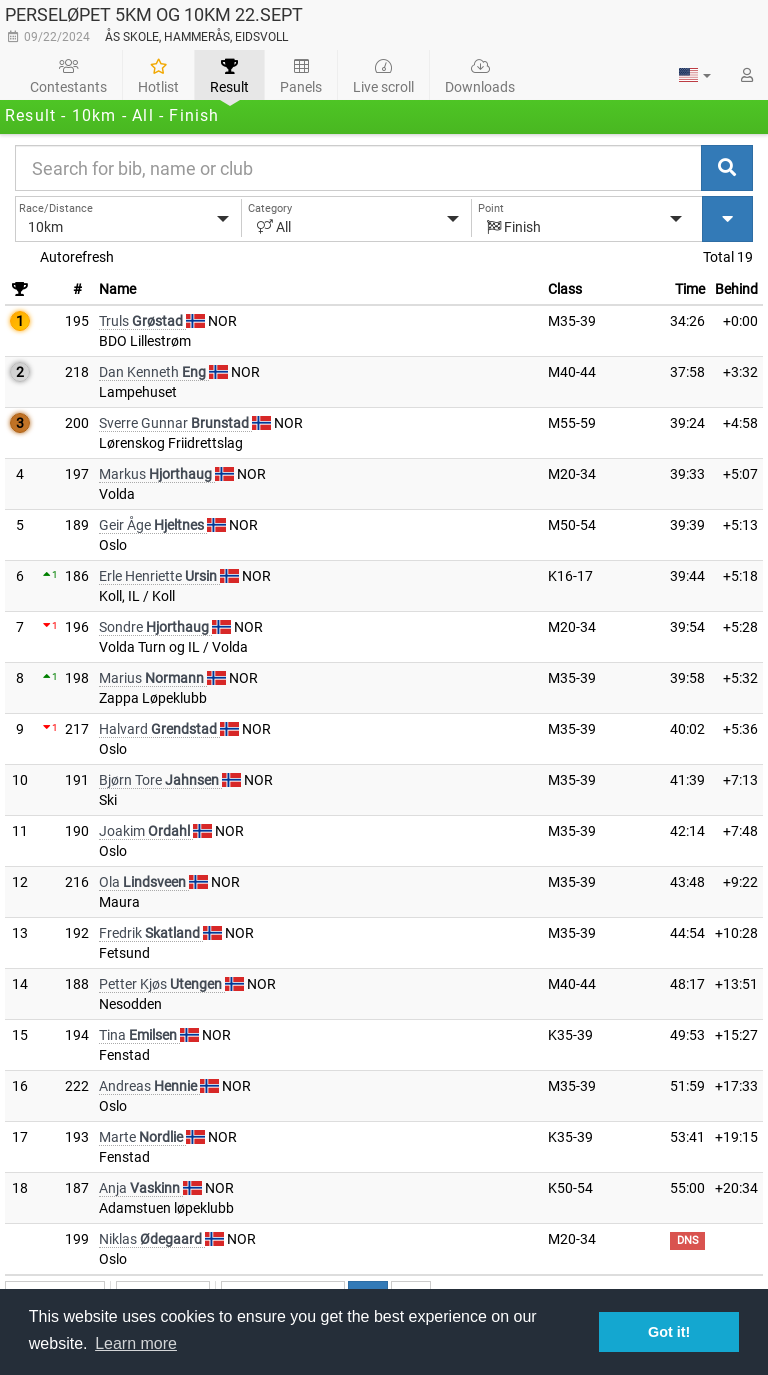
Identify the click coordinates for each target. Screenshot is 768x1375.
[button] (695, 75)
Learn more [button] (136, 1343)
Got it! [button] (669, 1332)
